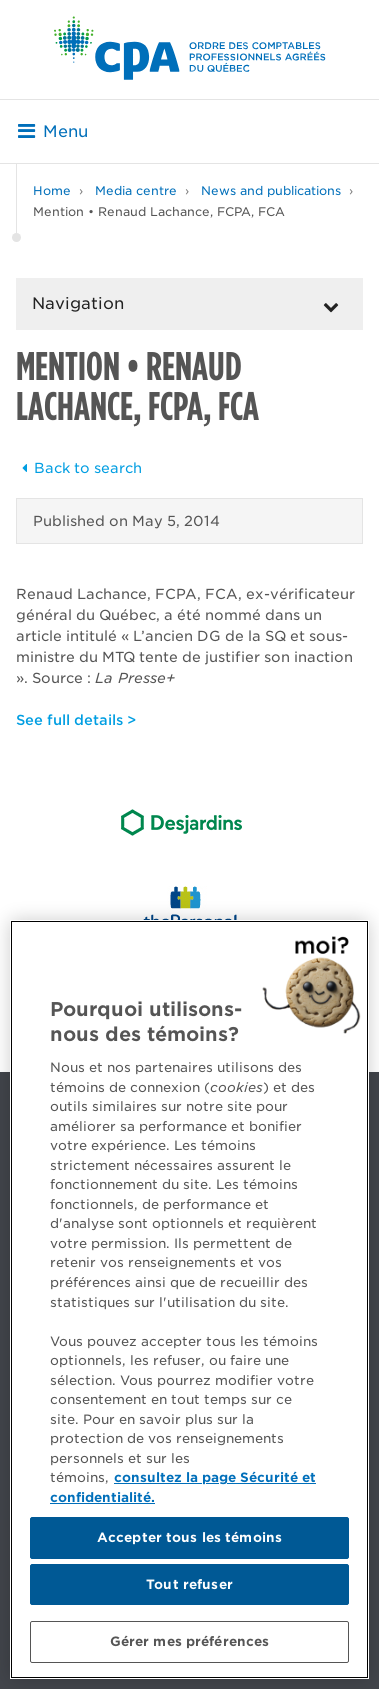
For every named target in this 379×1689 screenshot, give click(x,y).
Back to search (79, 468)
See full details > (76, 720)
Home (52, 190)
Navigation (78, 303)
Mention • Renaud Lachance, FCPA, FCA (159, 211)
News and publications (271, 190)
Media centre (136, 190)
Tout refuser (189, 1584)
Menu (53, 131)
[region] (189, 1299)
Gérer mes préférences (190, 1641)
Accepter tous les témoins (189, 1537)
